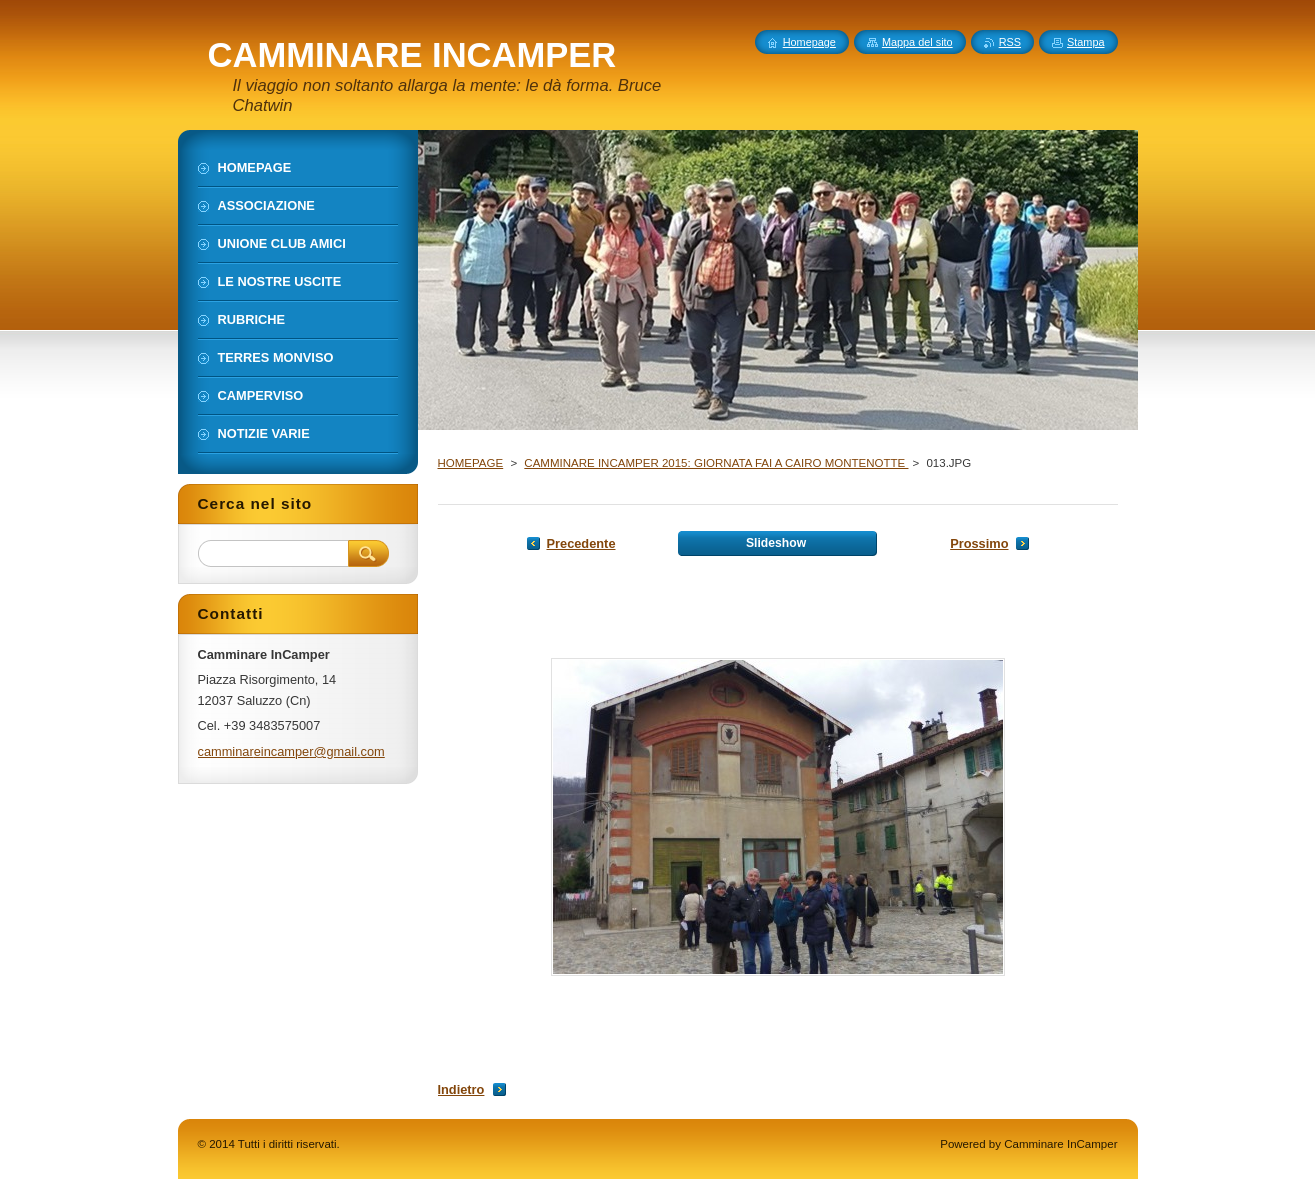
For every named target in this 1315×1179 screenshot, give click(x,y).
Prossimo (979, 543)
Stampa (1085, 42)
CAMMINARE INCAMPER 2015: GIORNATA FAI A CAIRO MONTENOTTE (716, 463)
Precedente (581, 543)
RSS (1010, 42)
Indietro (461, 1089)
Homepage (809, 42)
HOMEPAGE (471, 463)
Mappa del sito (917, 42)
